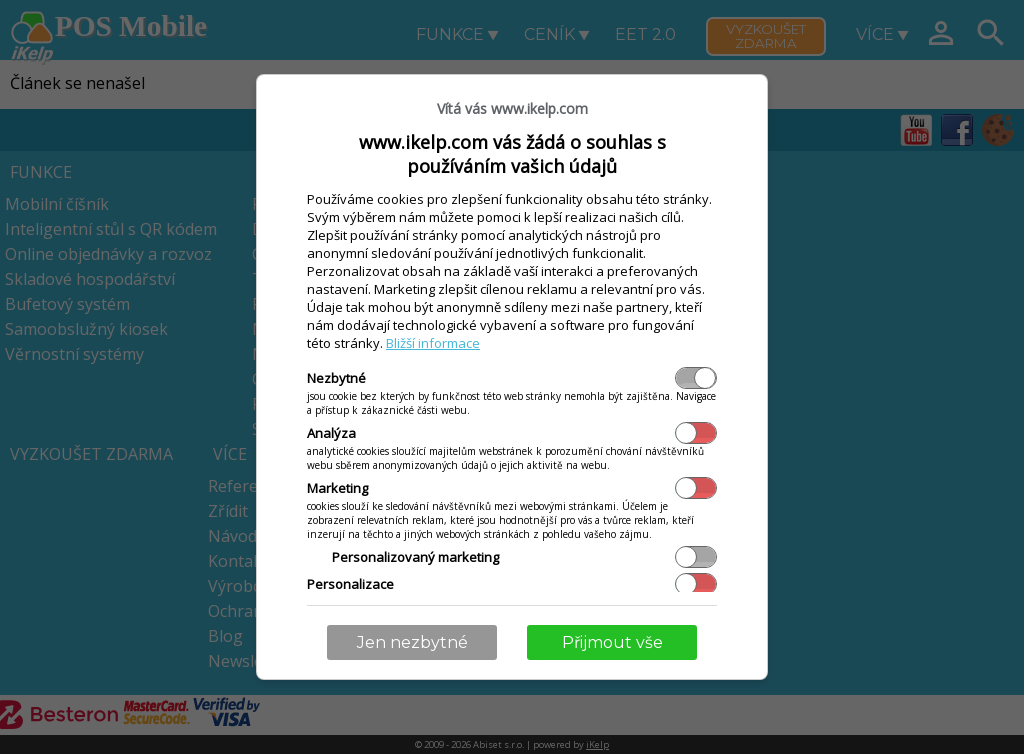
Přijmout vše (612, 642)
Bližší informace (433, 343)
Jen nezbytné (412, 642)
